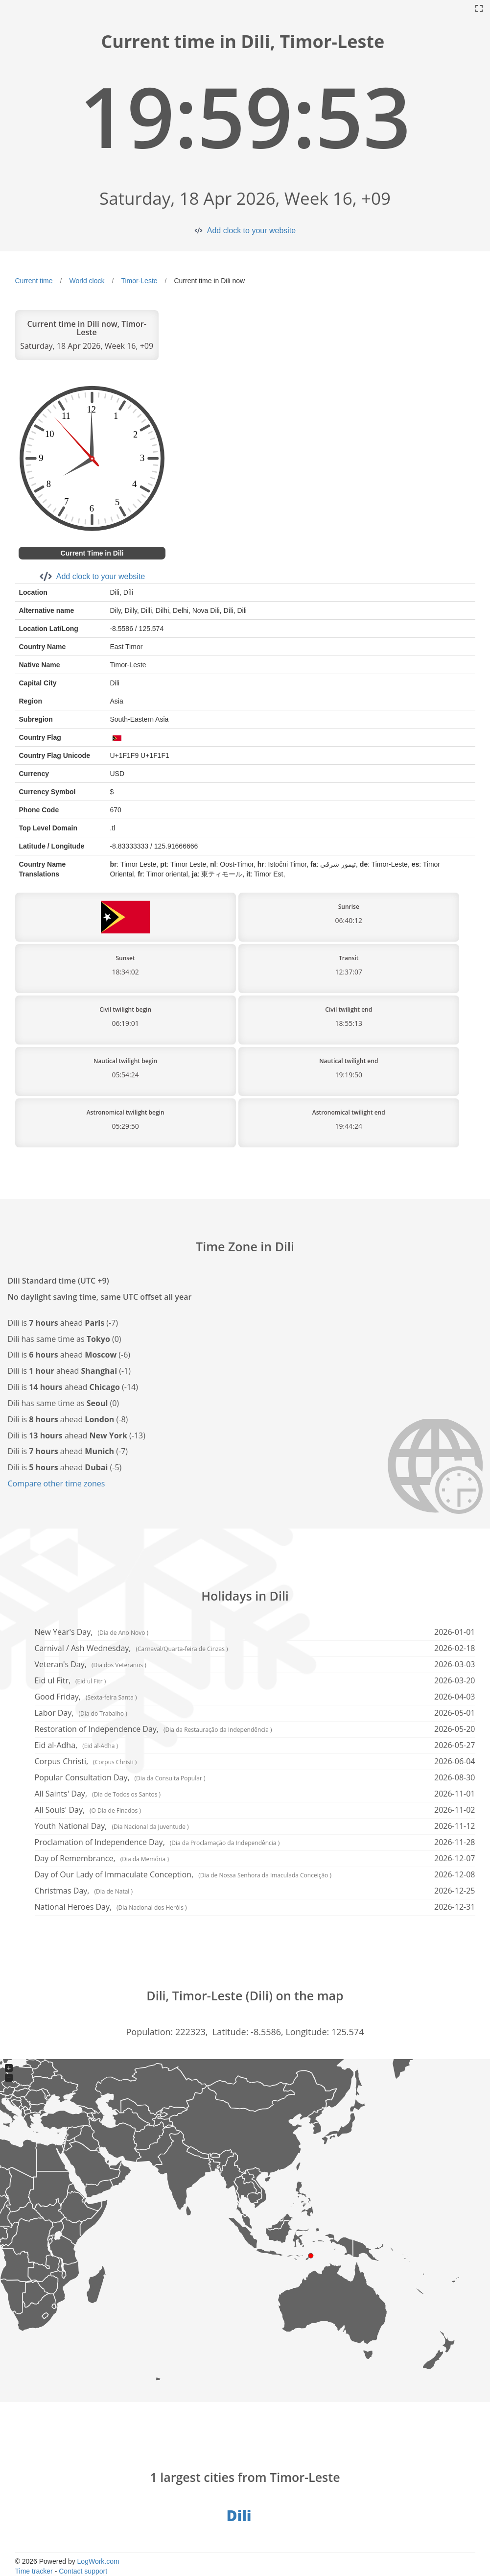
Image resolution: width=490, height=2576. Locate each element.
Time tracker (34, 2571)
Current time (34, 281)
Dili (238, 2515)
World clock (86, 281)
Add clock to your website (251, 230)
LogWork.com (98, 2561)
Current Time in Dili (92, 553)
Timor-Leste (139, 281)
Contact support (83, 2571)
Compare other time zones (56, 1483)
